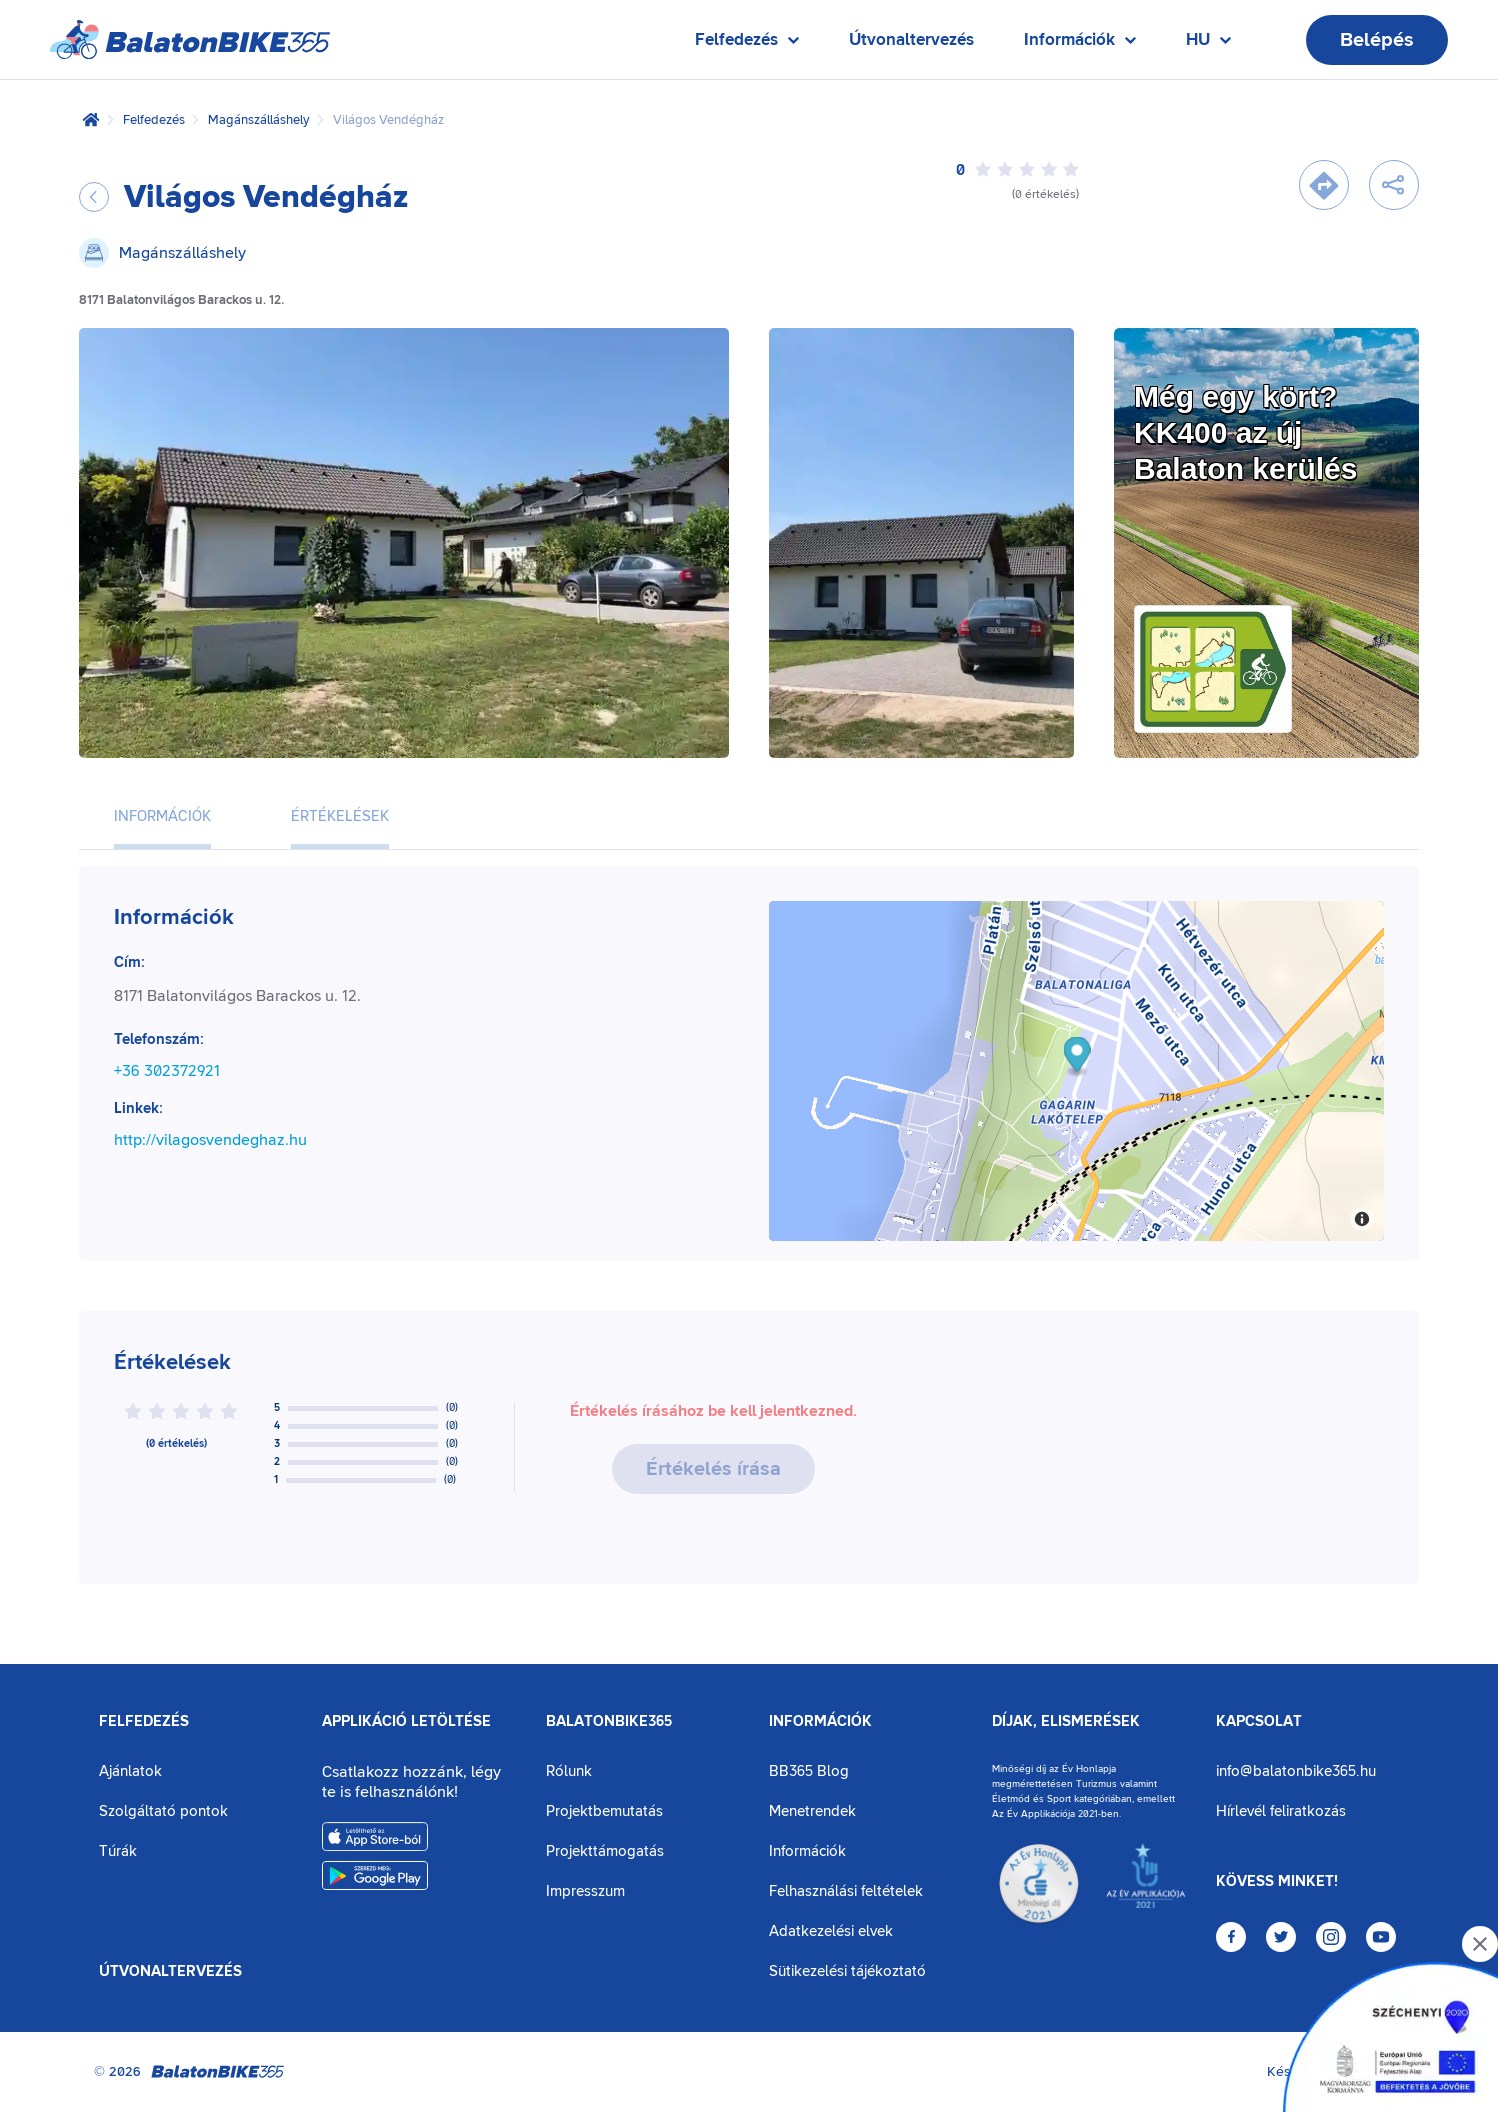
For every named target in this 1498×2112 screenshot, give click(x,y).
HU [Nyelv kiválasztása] (1208, 44)
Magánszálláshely (259, 120)
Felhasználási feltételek (846, 1891)
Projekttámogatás (605, 1851)
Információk (820, 1722)
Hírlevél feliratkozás (1281, 1811)
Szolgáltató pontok (163, 1811)
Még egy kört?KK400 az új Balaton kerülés (1245, 432)
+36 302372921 (167, 1071)
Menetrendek (812, 1811)
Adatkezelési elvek (831, 1931)
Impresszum (585, 1891)
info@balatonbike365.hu (1296, 1771)
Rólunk (569, 1771)
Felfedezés (154, 120)
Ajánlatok (130, 1771)
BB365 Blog (809, 1771)
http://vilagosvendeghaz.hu (210, 1140)
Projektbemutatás (604, 1811)
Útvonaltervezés (911, 40)
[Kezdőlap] (91, 120)
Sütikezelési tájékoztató (847, 1971)
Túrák (118, 1851)
